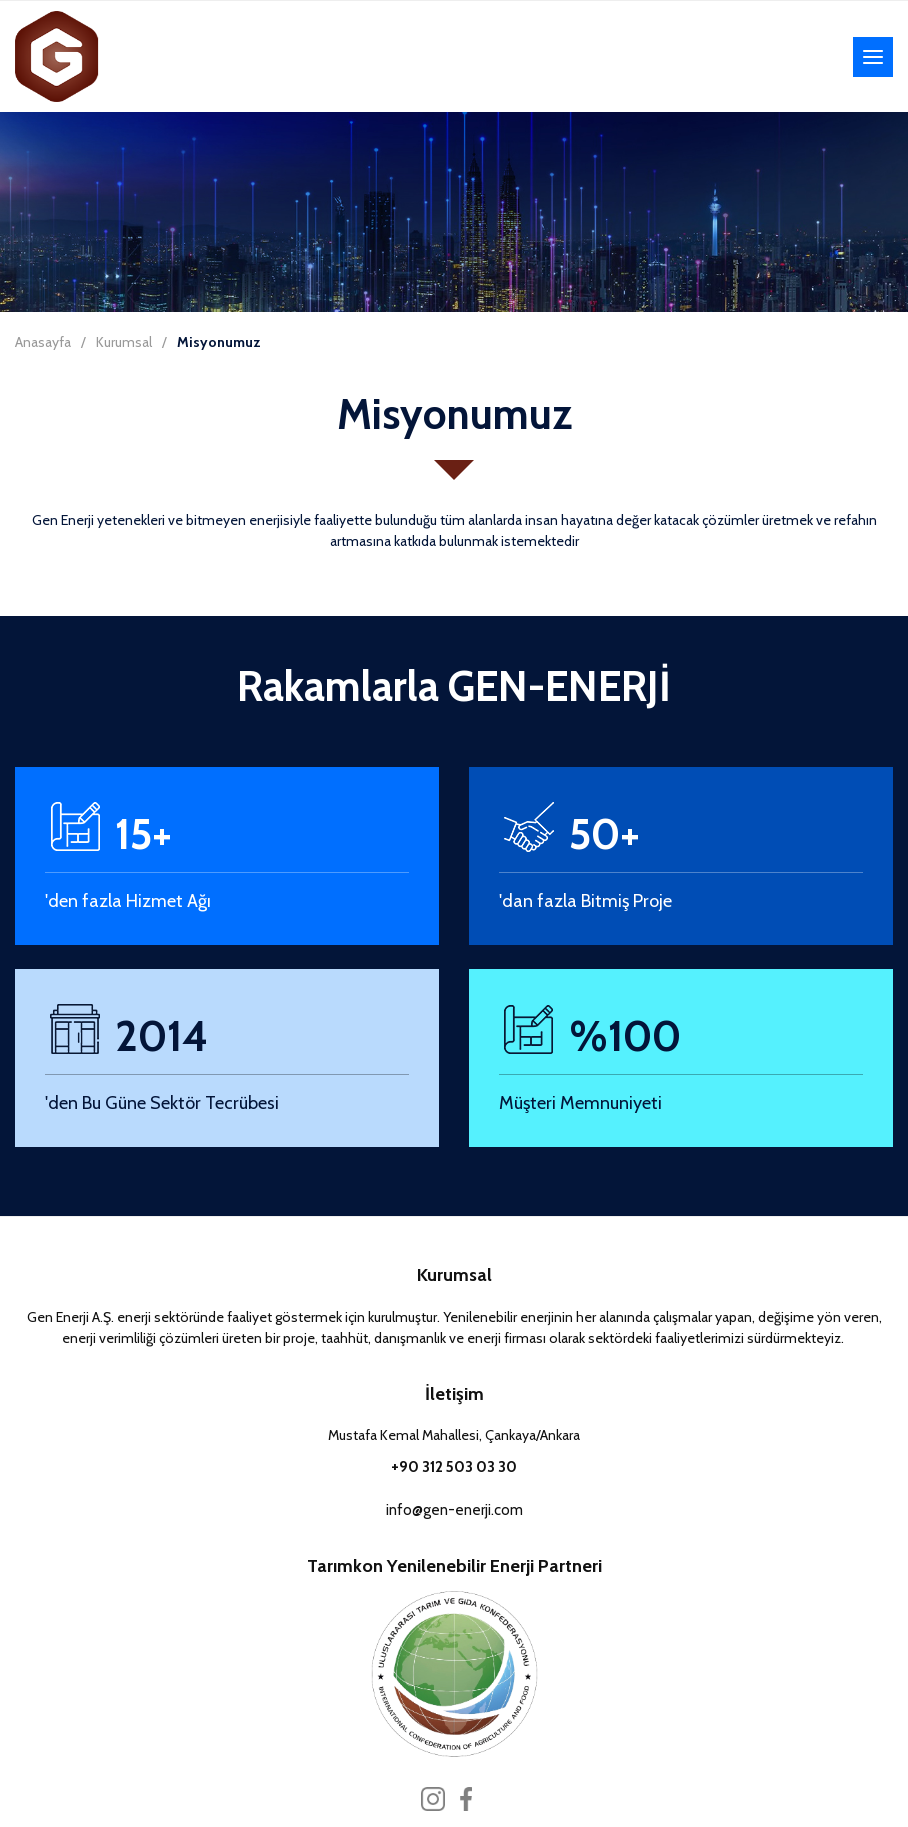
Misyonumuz (219, 342)
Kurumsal (124, 342)
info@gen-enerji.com (454, 1510)
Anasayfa (43, 342)
